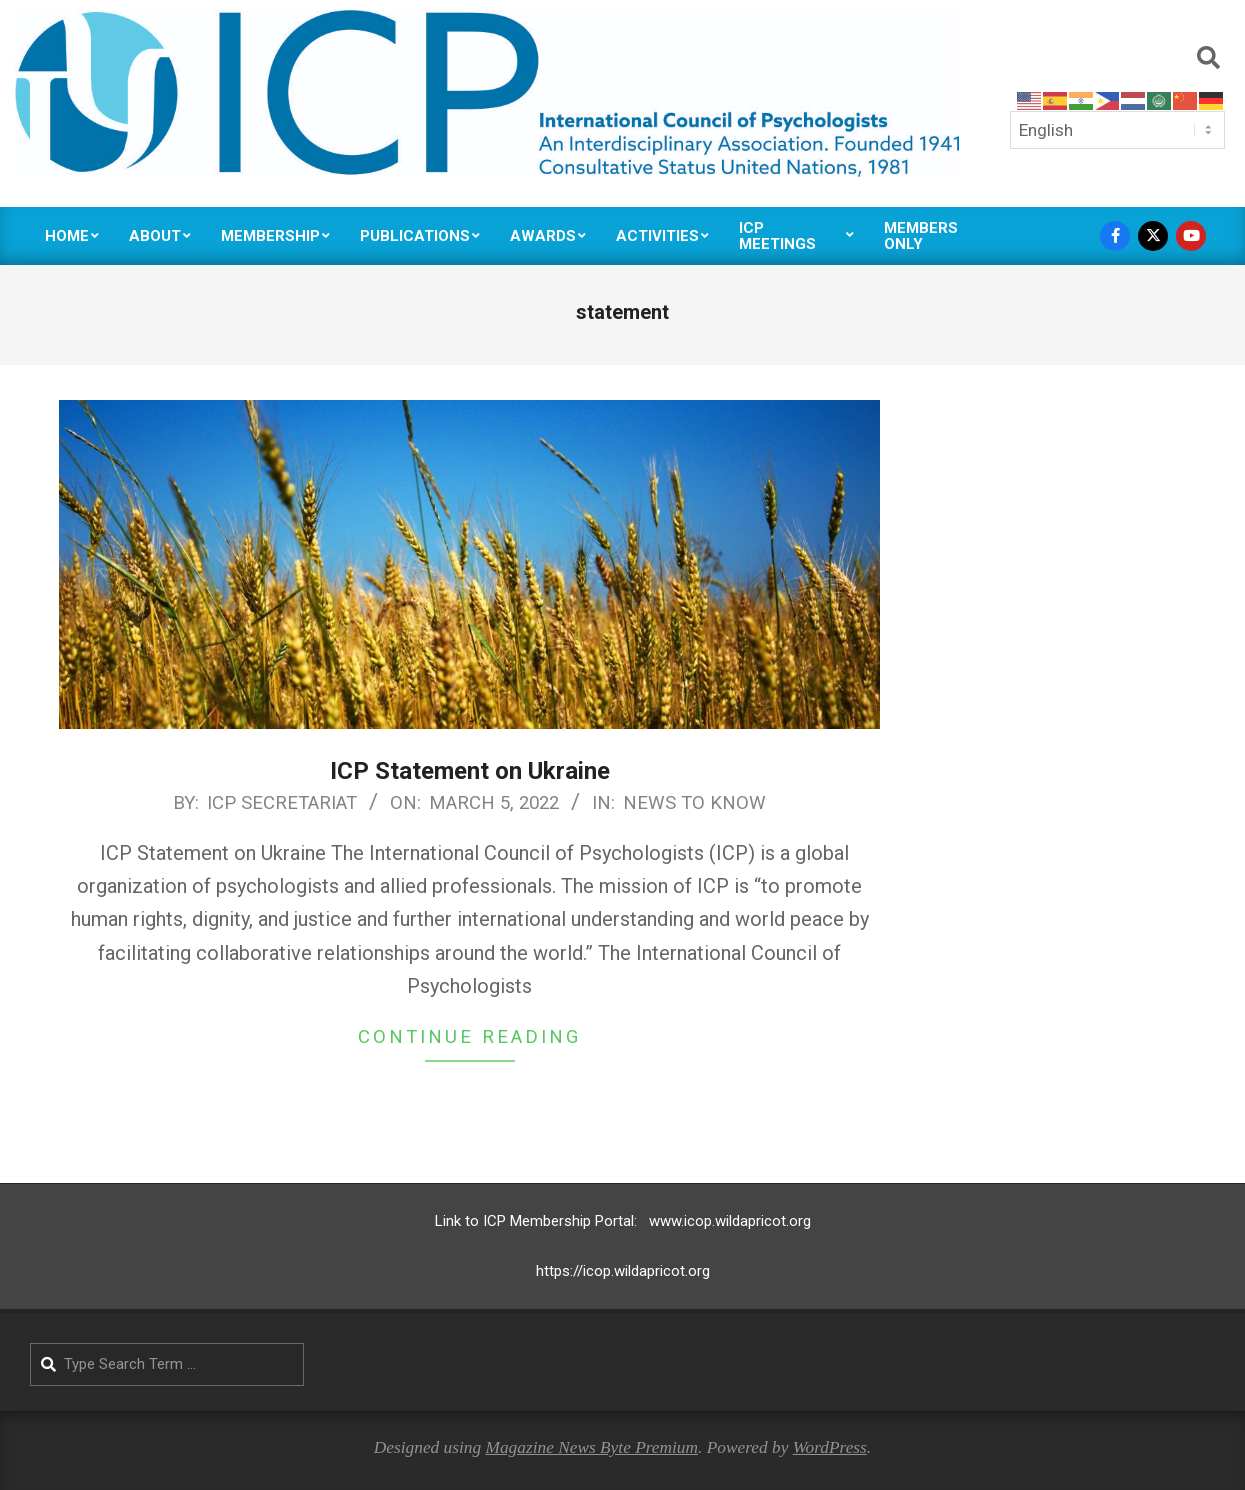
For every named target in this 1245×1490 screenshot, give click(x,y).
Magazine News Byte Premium (591, 1447)
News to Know (694, 803)
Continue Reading (469, 1037)
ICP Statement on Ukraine (470, 771)
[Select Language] (1117, 130)
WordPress (830, 1447)
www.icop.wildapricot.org (730, 1221)
